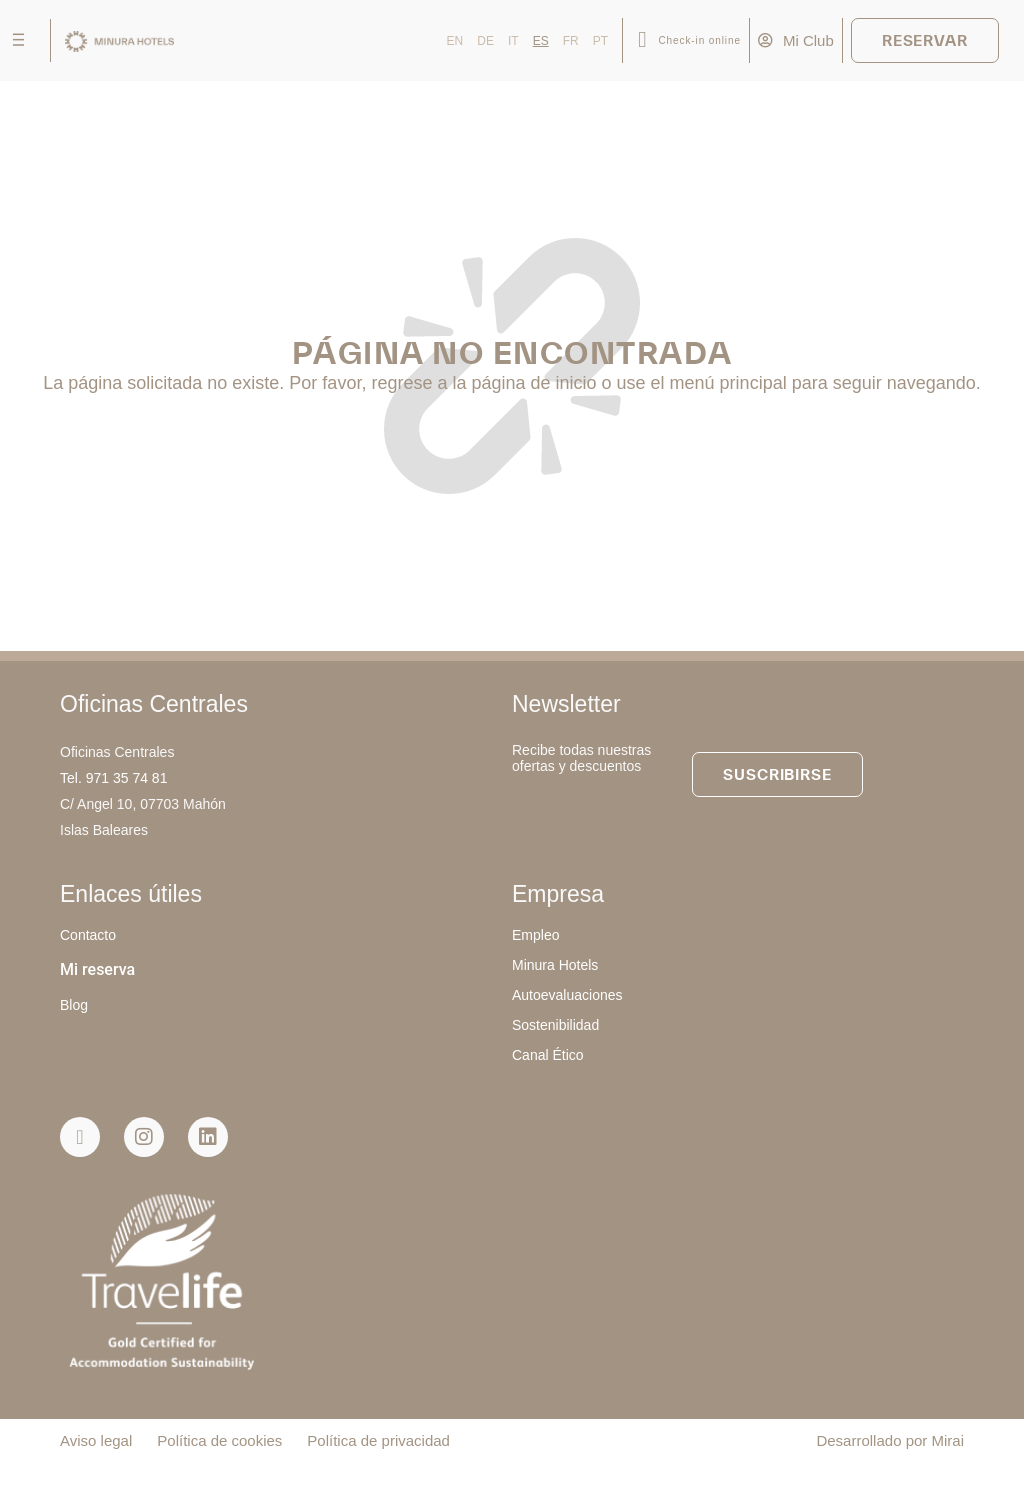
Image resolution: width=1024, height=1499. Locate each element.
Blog (74, 1005)
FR (571, 41)
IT (513, 41)
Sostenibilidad (555, 1025)
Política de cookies (219, 1440)
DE (485, 41)
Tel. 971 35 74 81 (113, 778)
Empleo (535, 935)
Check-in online (699, 40)
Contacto (88, 935)
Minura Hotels (555, 965)
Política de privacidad (378, 1440)
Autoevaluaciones (567, 995)
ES (541, 41)
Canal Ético (548, 1055)
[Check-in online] (642, 40)
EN (455, 41)
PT (600, 41)
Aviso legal (96, 1440)
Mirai (948, 1440)
